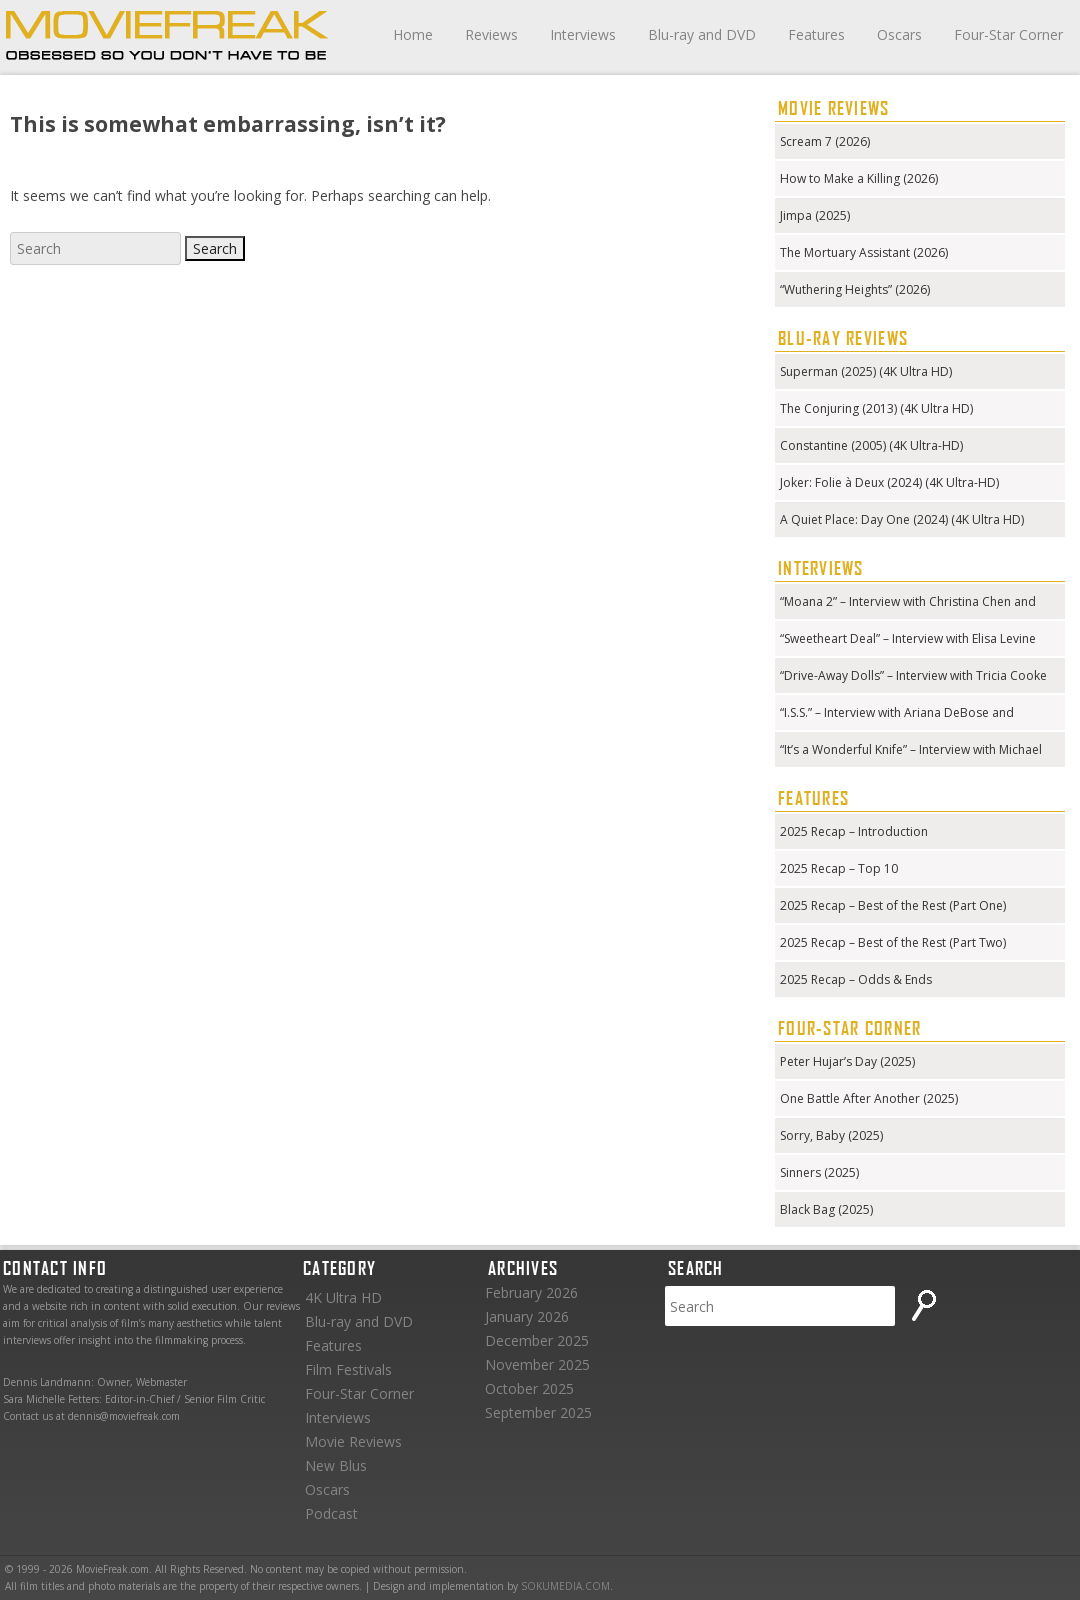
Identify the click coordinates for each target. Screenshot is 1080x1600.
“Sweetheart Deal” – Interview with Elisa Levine (908, 638)
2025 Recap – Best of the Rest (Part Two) (893, 942)
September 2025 (538, 1412)
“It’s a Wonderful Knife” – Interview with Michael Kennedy (911, 751)
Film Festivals (348, 1369)
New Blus (336, 1465)
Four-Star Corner (1008, 34)
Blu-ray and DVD (702, 34)
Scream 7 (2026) (825, 141)
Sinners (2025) (819, 1172)
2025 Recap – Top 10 (839, 868)
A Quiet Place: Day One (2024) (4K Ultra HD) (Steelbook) (902, 521)
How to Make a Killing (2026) (859, 178)
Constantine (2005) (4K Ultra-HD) (871, 445)
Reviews (491, 34)
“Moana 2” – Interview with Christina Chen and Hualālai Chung (908, 603)
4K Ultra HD (343, 1297)
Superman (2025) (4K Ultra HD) (866, 371)
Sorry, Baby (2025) (831, 1135)
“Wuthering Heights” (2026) (855, 289)
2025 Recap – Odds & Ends (856, 979)
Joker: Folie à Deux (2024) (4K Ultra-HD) (889, 482)
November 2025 (537, 1364)
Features (816, 34)
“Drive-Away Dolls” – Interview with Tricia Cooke (913, 675)
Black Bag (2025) (826, 1209)
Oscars (899, 34)
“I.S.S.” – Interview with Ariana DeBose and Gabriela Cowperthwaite (897, 714)
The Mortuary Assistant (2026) (864, 252)
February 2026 (531, 1292)
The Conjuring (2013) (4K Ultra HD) (876, 408)
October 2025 (529, 1388)
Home (413, 34)
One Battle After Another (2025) (869, 1098)
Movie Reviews (353, 1441)
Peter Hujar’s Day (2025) (847, 1061)
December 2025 (537, 1340)
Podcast (331, 1513)
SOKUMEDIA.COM (565, 1586)
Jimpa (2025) (815, 215)
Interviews (583, 34)
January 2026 (527, 1316)
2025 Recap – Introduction (854, 831)
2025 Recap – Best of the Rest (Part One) (893, 905)
